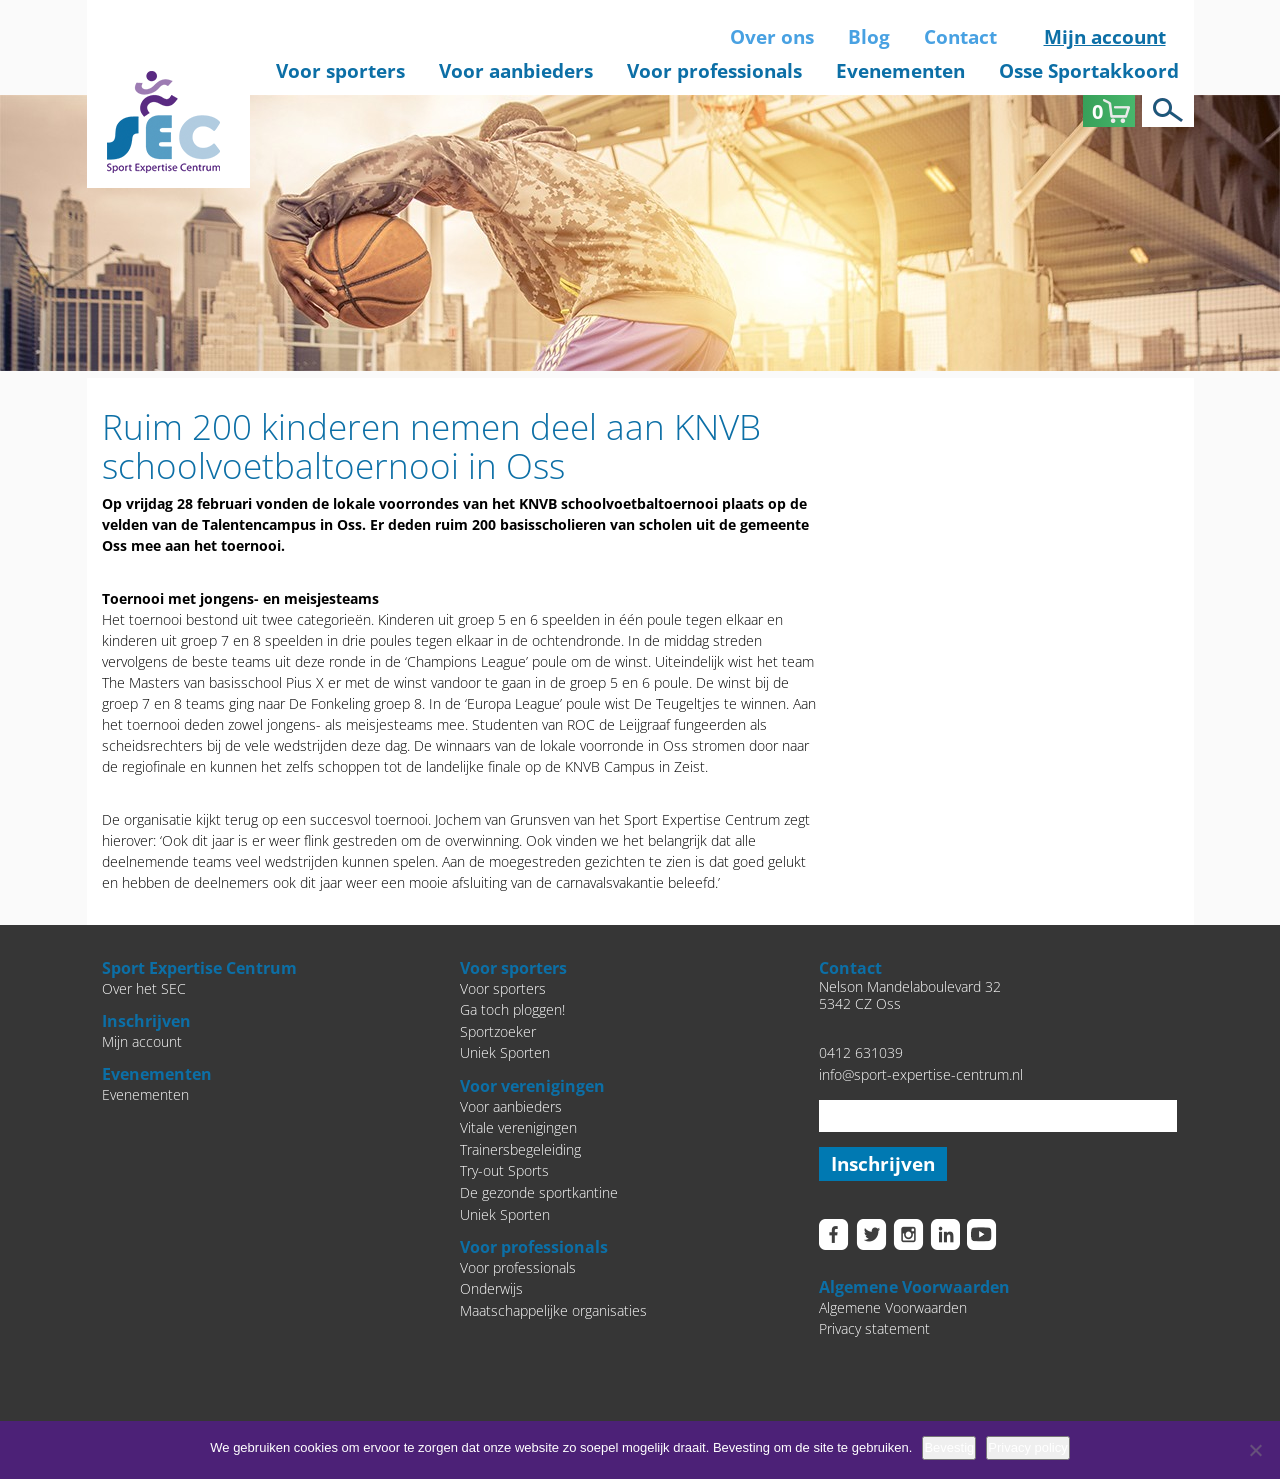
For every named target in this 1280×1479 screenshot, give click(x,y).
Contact (960, 37)
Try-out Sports (504, 1170)
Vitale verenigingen (518, 1127)
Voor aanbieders (516, 71)
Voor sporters (340, 71)
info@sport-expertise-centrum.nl (921, 1074)
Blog (869, 37)
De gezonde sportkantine (539, 1192)
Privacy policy (1027, 1447)
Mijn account (1105, 37)
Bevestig (949, 1447)
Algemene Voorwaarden (893, 1307)
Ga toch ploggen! (512, 1009)
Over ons (772, 37)
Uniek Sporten (505, 1052)
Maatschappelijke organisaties (553, 1310)
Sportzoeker (498, 1031)
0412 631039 (861, 1052)
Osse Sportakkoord (1089, 71)
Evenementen (900, 71)
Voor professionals (714, 71)
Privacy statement (874, 1329)
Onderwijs (491, 1288)
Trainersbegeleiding (520, 1149)
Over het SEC (144, 988)
